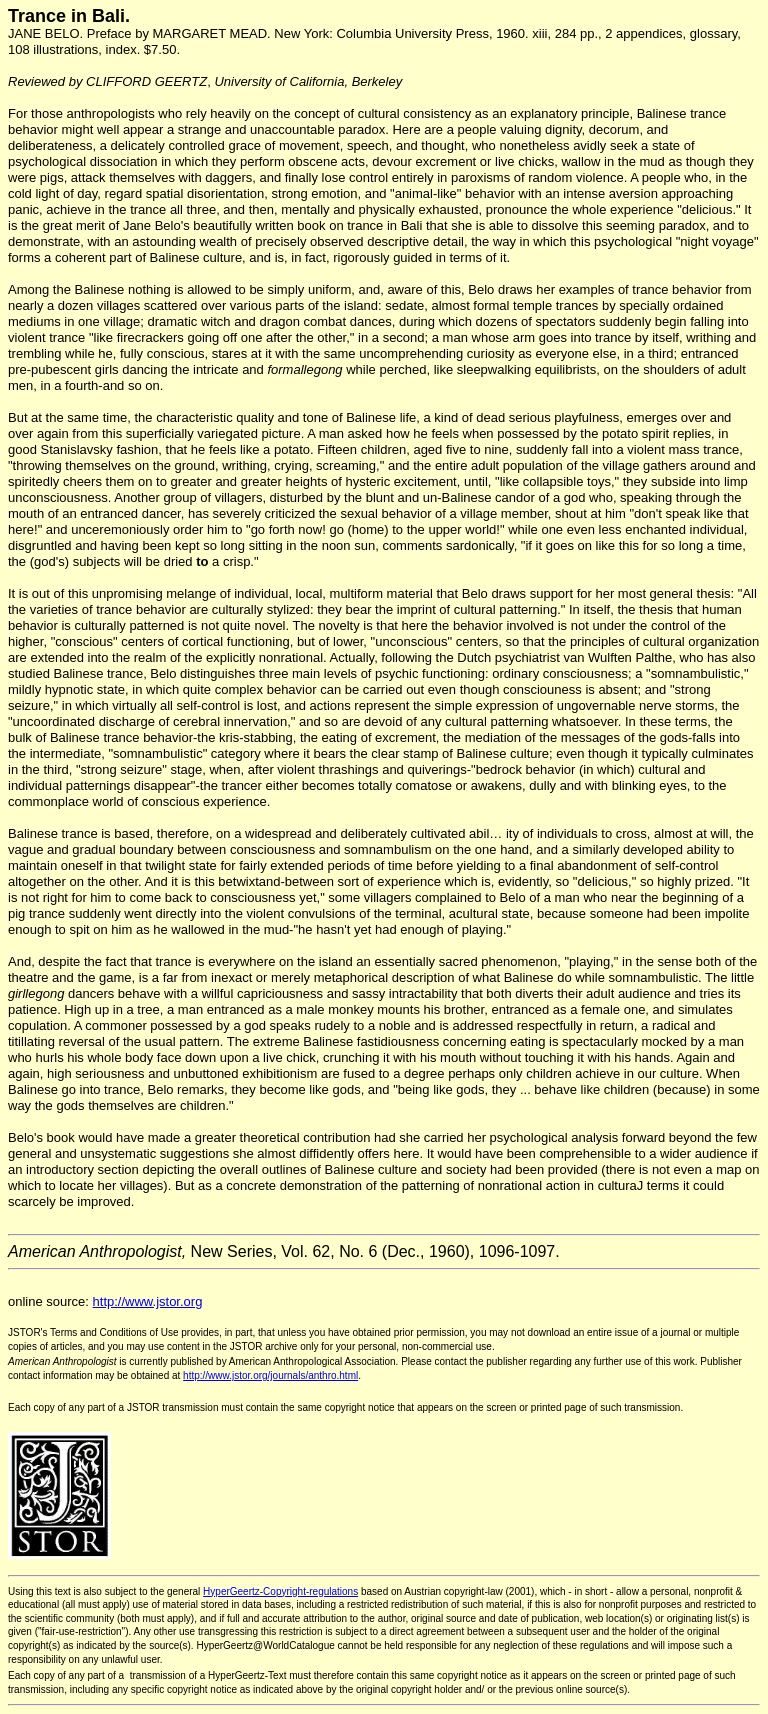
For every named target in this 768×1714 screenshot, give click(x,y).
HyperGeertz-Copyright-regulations (280, 1591)
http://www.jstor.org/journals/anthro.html (270, 1375)
